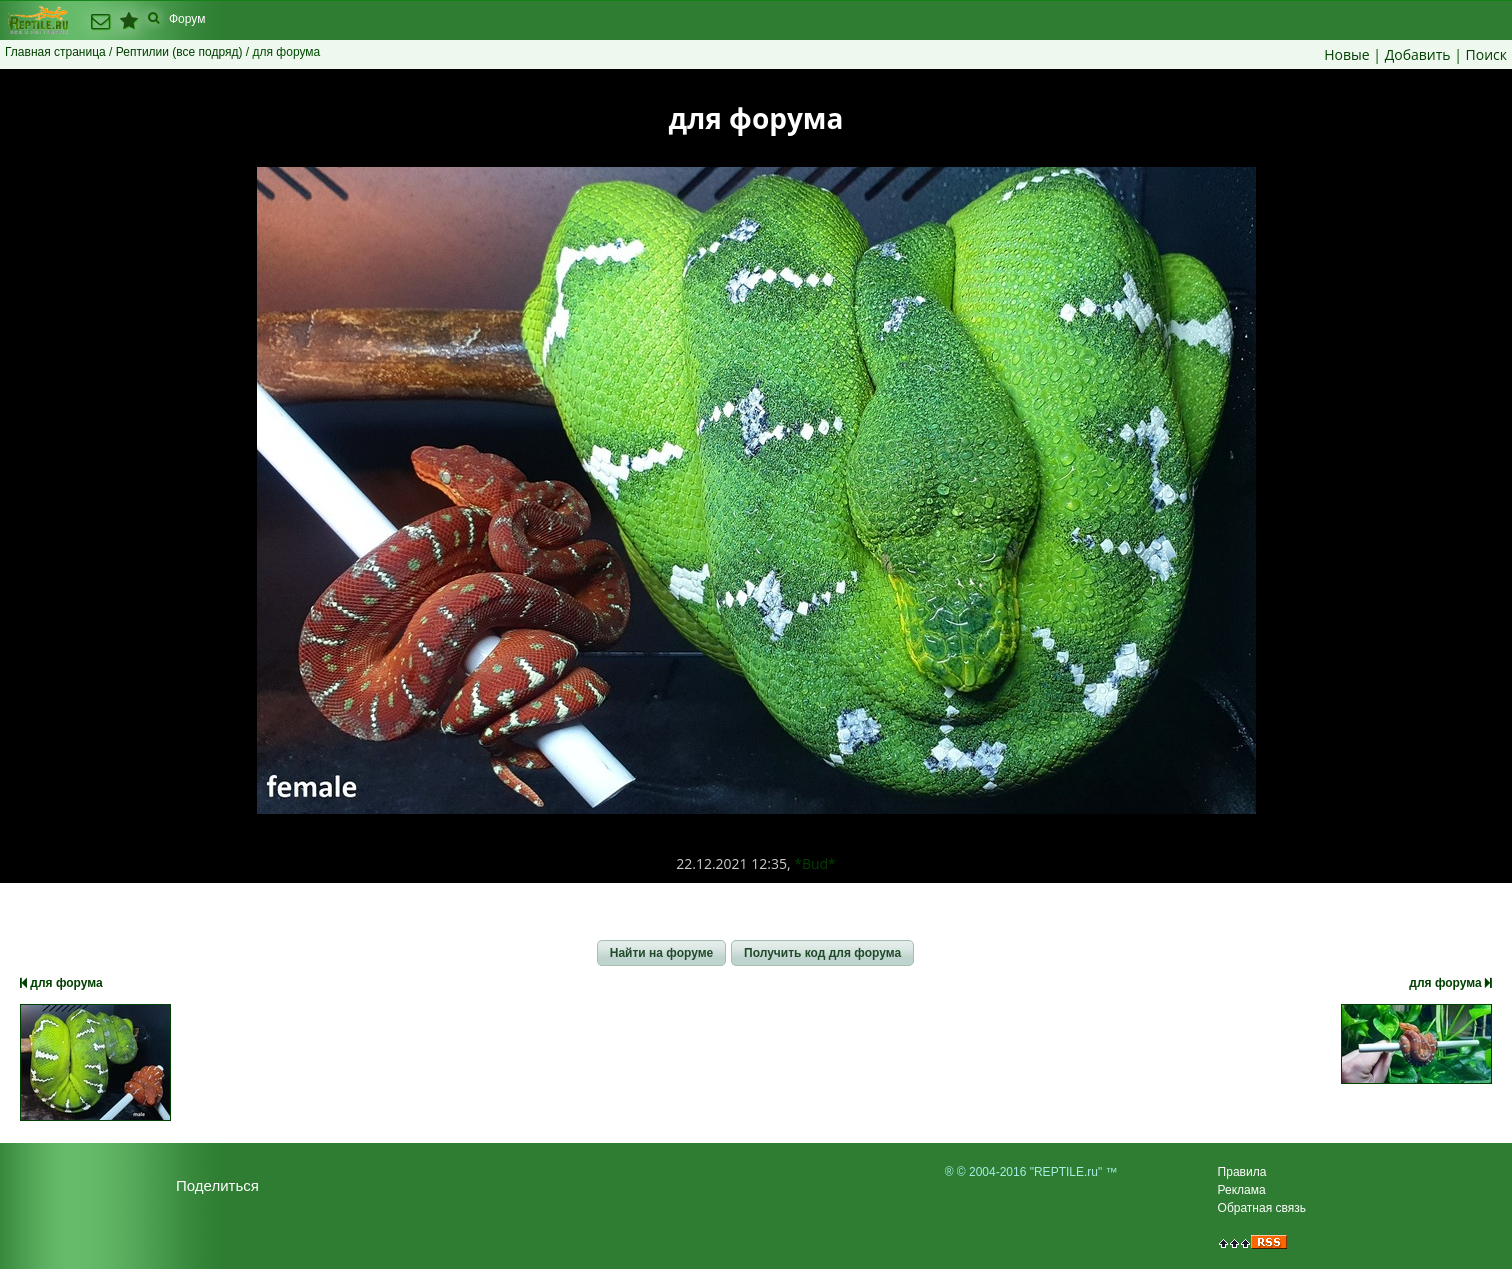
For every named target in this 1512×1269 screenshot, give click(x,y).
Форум (187, 19)
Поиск (1486, 54)
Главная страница (55, 52)
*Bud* (815, 863)
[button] (661, 953)
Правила (1242, 1172)
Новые (1346, 54)
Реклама (1242, 1190)
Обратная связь (1262, 1208)
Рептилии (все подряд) (179, 52)
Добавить (1418, 54)
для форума (61, 983)
